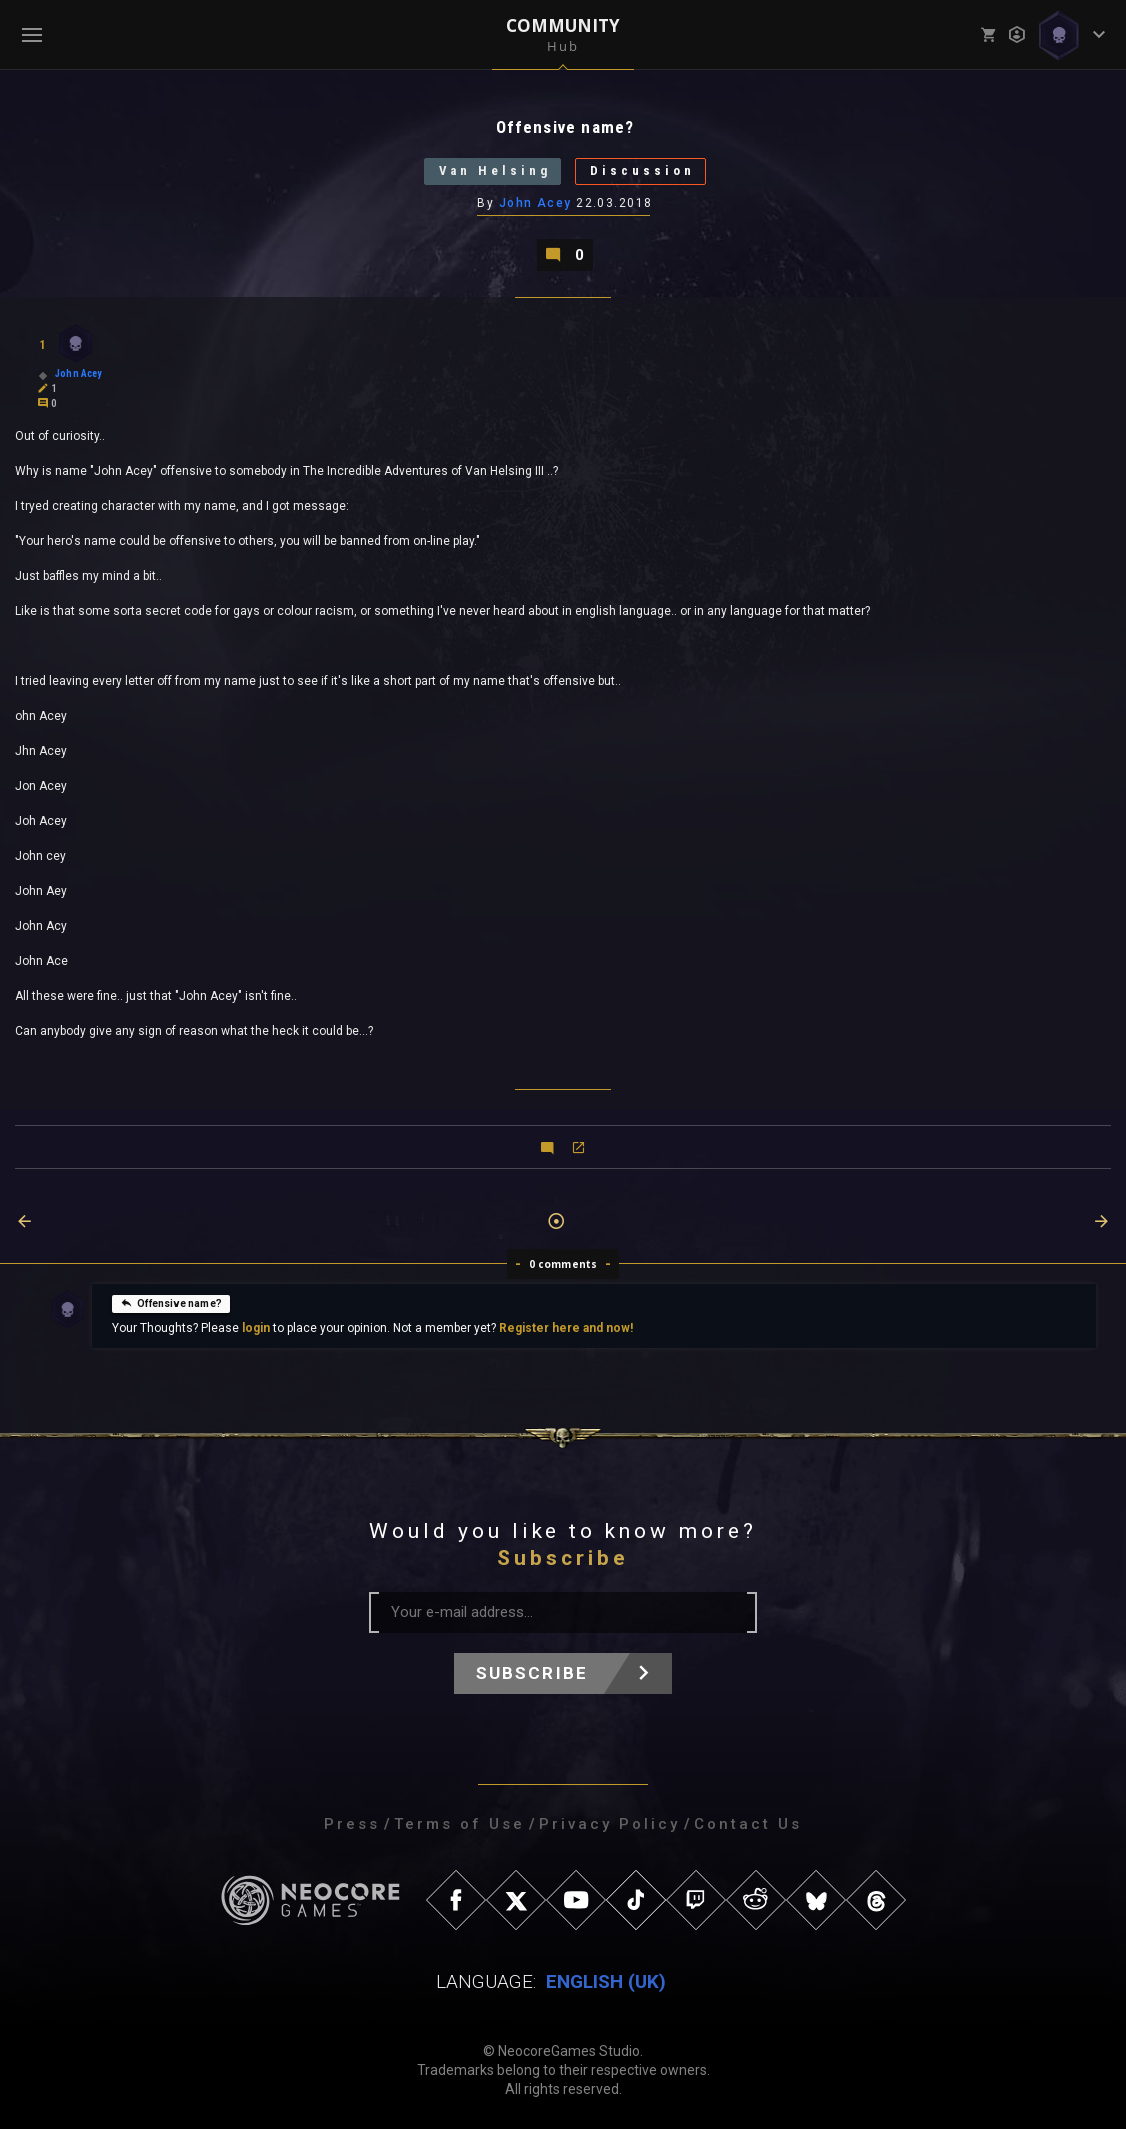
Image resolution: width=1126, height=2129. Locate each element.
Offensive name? (171, 1302)
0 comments (563, 1264)
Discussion (643, 171)
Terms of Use (459, 1824)
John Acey (535, 203)
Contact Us (748, 1824)
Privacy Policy (609, 1824)
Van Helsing (494, 171)
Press (352, 1824)
